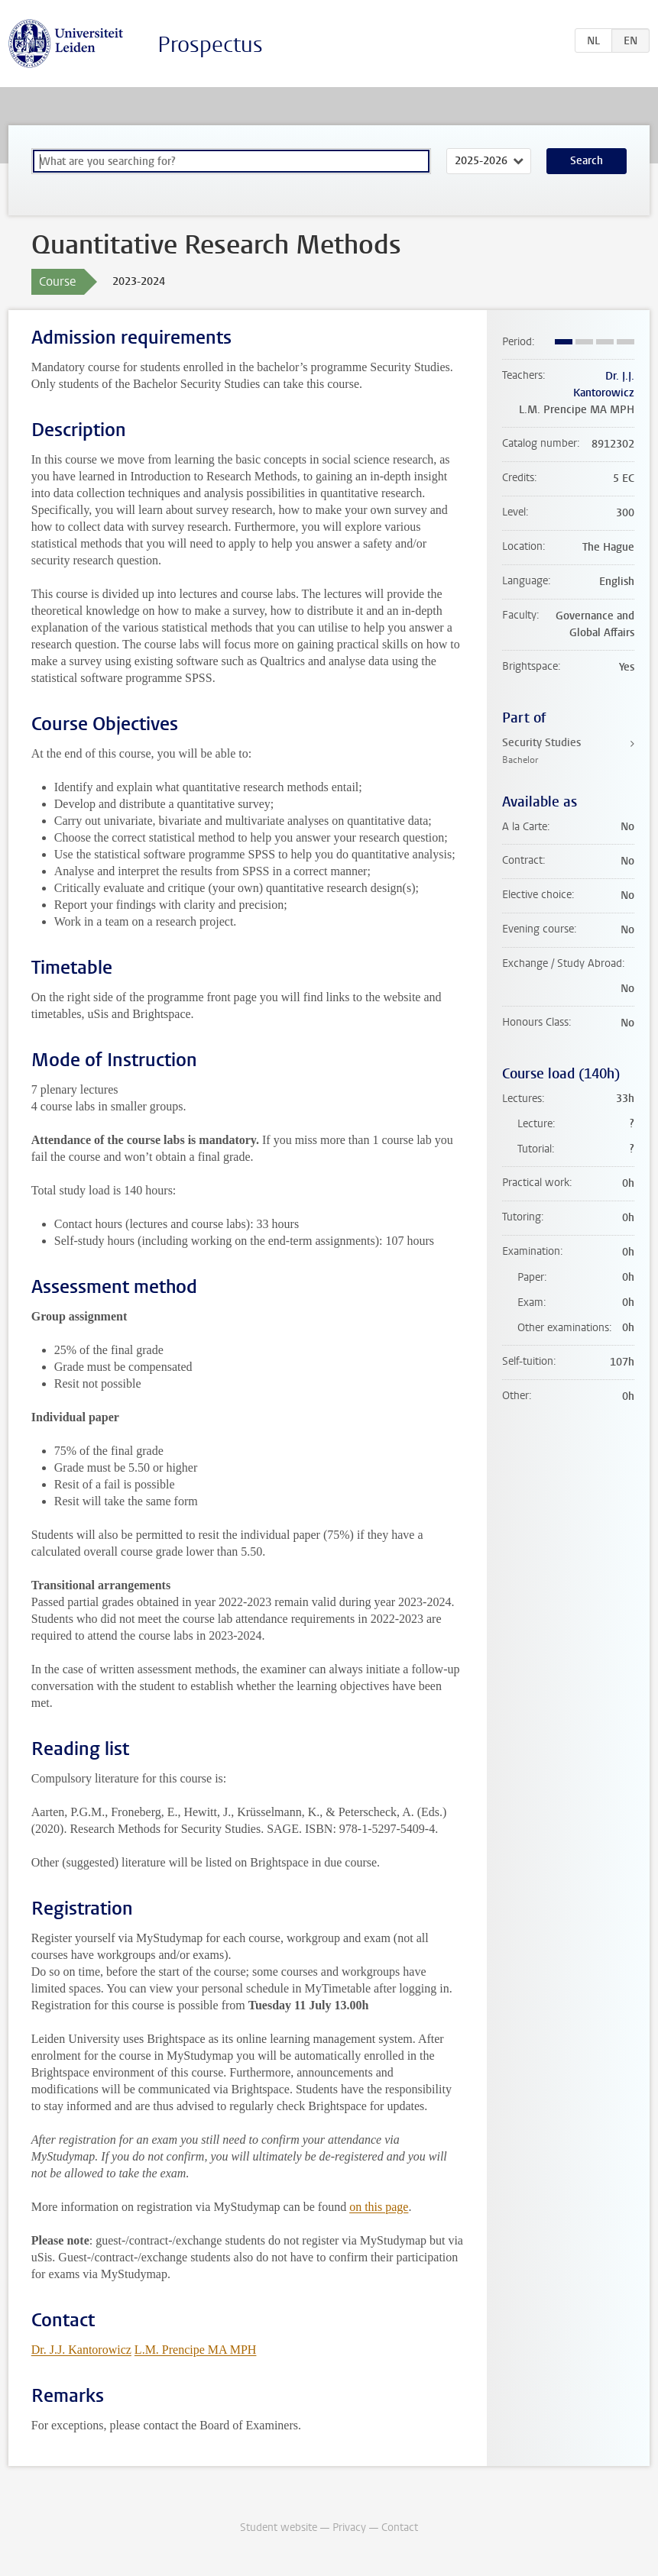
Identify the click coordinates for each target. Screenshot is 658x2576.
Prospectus (210, 45)
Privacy (349, 2527)
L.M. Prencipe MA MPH (196, 2349)
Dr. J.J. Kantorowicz (81, 2349)
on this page (378, 2206)
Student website (278, 2527)
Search (586, 161)
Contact (399, 2527)
